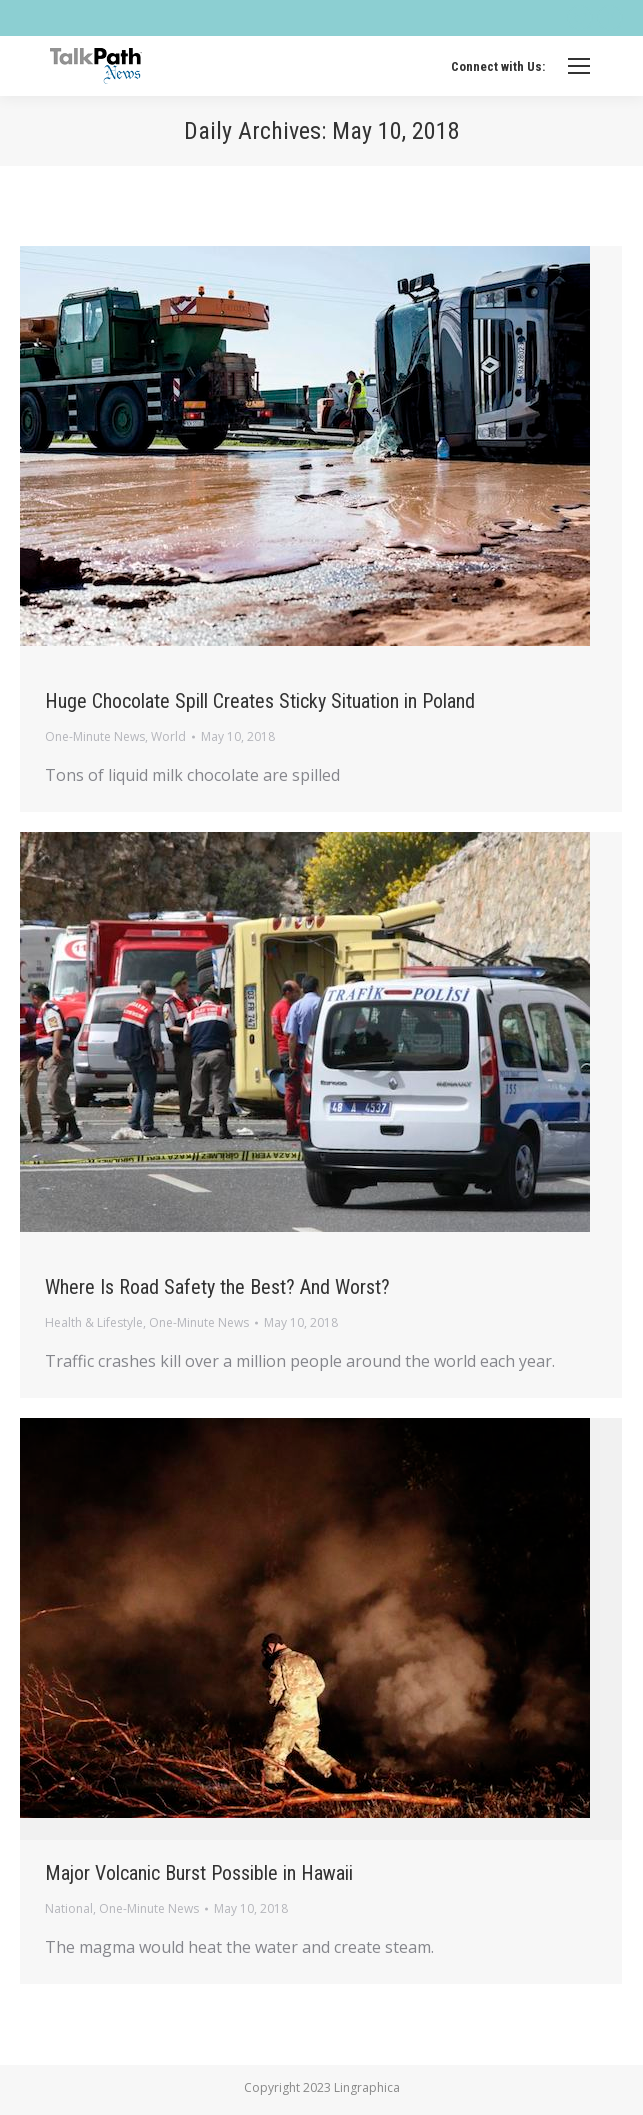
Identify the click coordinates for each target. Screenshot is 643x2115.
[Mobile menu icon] (579, 66)
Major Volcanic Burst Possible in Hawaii (199, 1873)
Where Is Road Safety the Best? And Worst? (217, 1287)
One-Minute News (95, 736)
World (168, 736)
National (69, 1908)
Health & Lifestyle (94, 1322)
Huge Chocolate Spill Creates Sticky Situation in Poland (260, 701)
